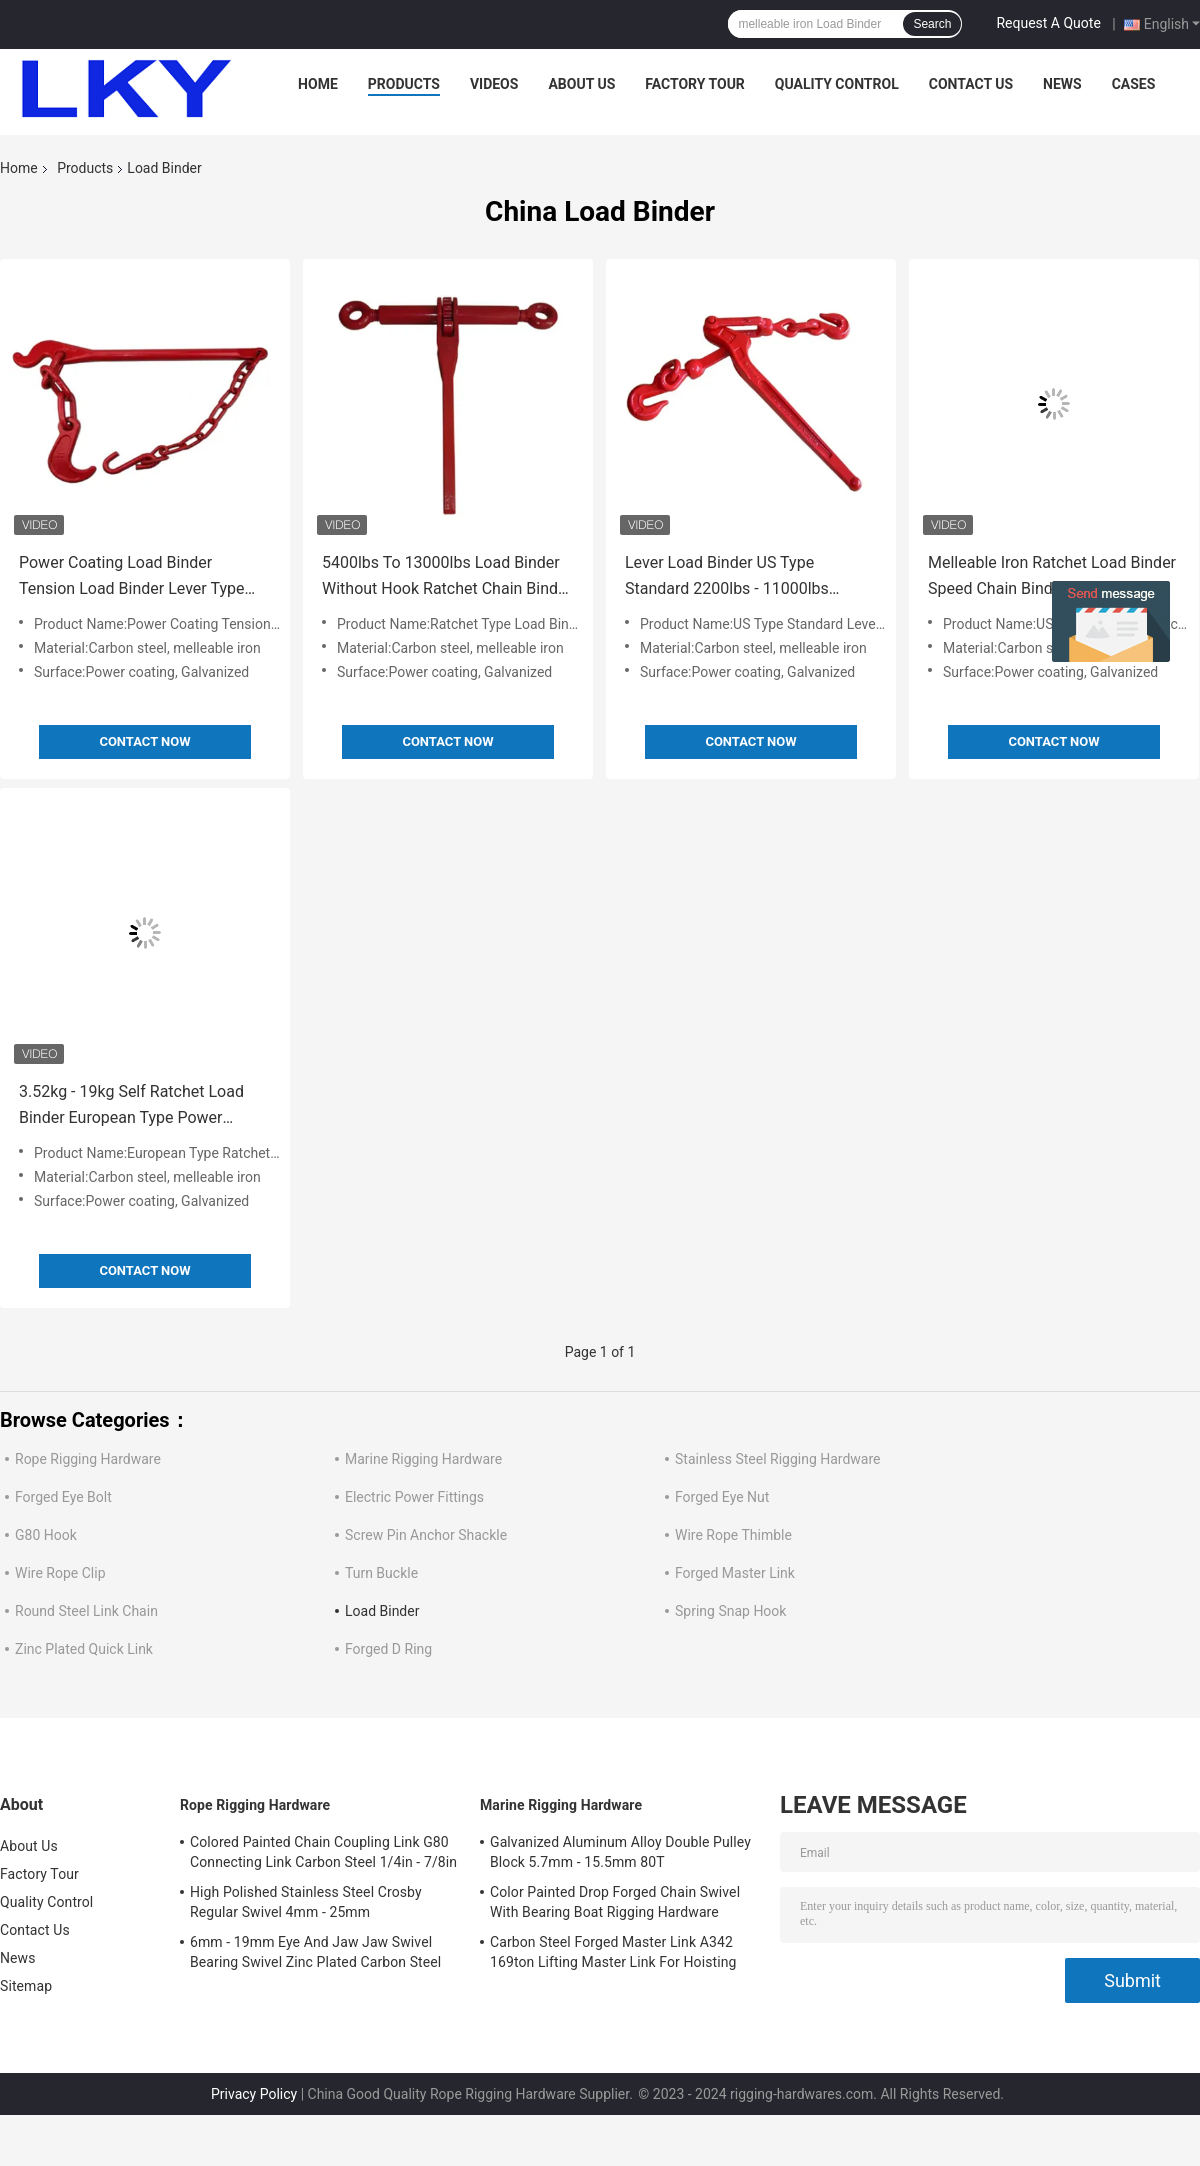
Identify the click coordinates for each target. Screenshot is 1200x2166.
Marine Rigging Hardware (423, 1459)
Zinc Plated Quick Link (84, 1649)
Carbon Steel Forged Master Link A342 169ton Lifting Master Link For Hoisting (613, 1952)
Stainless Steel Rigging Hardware (778, 1459)
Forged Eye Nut (722, 1497)
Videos (494, 84)
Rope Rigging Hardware (88, 1459)
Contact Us (971, 84)
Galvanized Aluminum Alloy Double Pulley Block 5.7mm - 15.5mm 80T (620, 1852)
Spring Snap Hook (730, 1611)
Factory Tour (695, 84)
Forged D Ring (388, 1649)
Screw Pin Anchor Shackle (426, 1535)
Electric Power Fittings (414, 1497)
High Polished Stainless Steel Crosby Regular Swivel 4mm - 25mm (306, 1902)
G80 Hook (46, 1535)
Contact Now (144, 741)
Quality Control (837, 84)
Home (318, 84)
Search (932, 24)
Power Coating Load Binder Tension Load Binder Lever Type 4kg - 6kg (131, 577)
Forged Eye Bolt (63, 1497)
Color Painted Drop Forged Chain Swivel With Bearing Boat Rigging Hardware (615, 1902)
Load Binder (382, 1611)
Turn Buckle (381, 1573)
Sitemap (26, 1986)
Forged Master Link (735, 1573)
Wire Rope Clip (60, 1573)
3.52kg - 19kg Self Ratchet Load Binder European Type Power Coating (131, 1106)
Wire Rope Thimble (733, 1535)
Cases (1134, 84)
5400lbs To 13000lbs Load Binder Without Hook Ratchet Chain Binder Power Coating (447, 577)
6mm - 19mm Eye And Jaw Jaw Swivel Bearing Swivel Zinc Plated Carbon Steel (315, 1952)
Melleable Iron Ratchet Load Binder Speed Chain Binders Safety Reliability (1052, 577)
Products (404, 84)
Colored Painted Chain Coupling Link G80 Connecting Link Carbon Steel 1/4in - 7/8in (323, 1852)
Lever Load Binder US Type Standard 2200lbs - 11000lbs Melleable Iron (727, 577)
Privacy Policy (254, 2094)
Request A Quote (1048, 23)
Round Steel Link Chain (86, 1611)
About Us (581, 84)
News (1062, 84)
